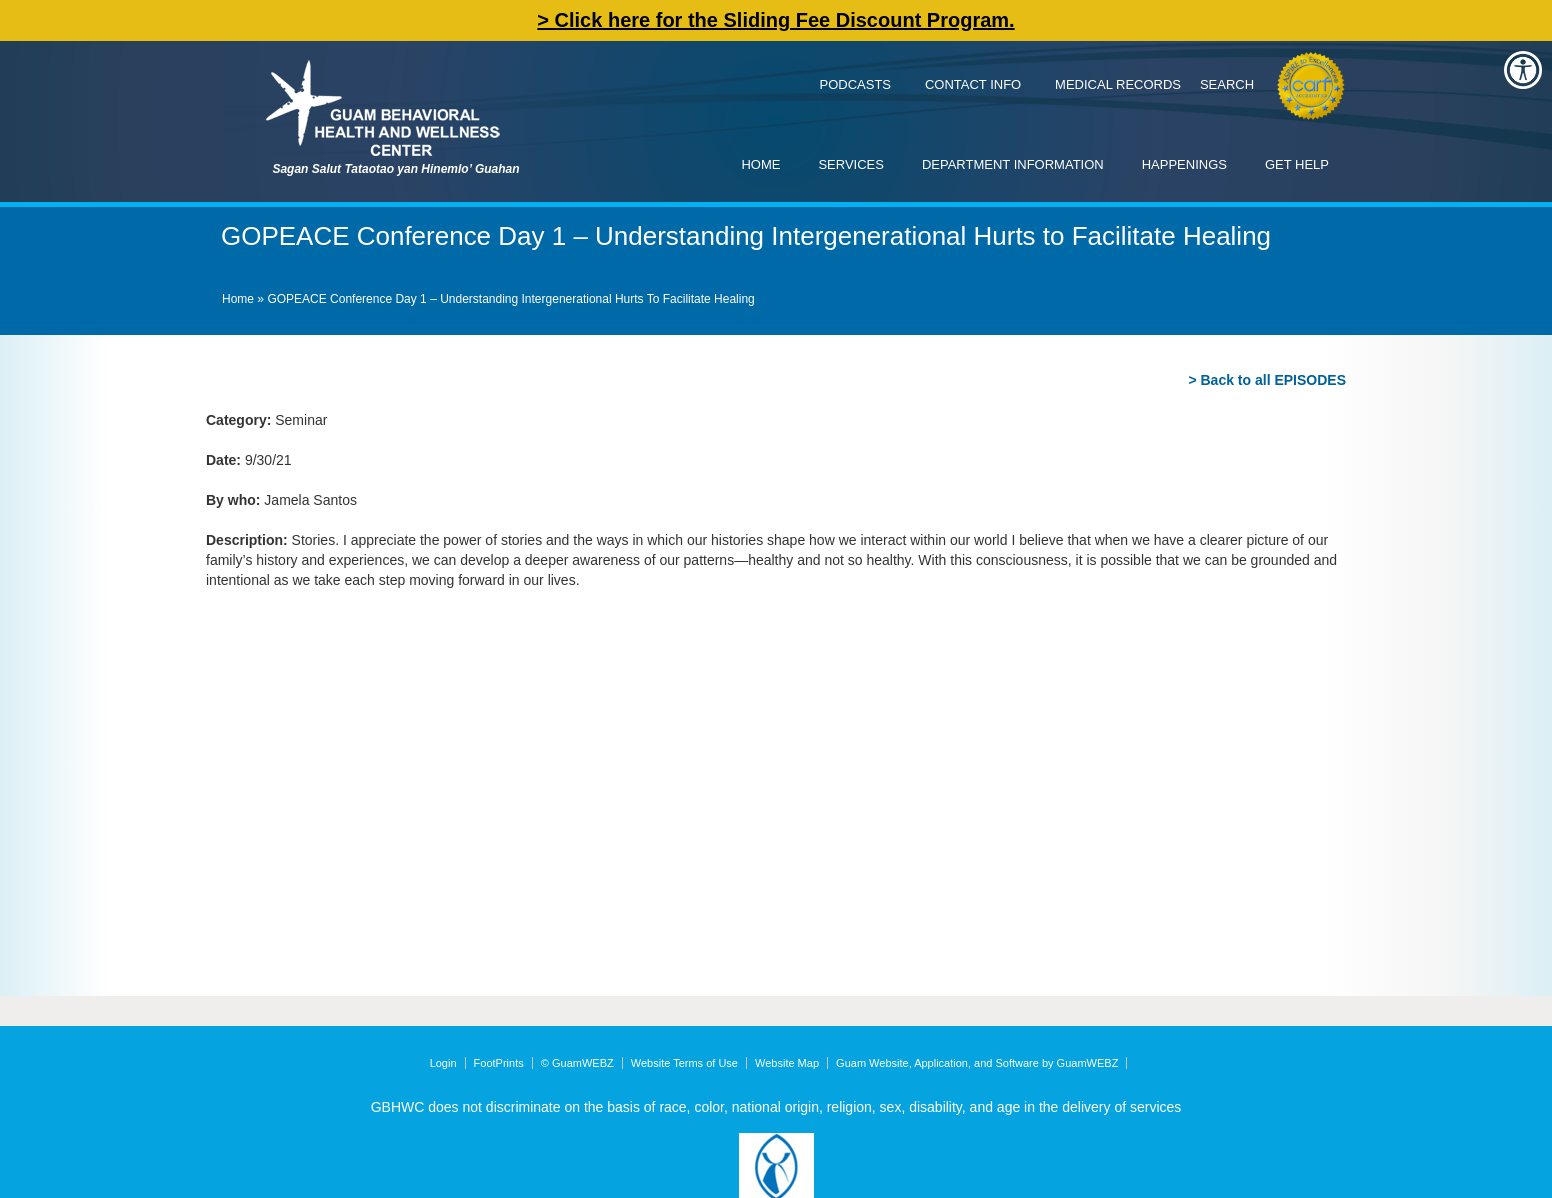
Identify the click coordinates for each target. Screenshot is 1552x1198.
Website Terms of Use (684, 1063)
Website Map (787, 1063)
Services (851, 164)
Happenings (1184, 164)
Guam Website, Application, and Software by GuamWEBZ (977, 1063)
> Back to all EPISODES (1267, 380)
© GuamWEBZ (577, 1063)
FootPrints (499, 1063)
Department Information (1013, 164)
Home (760, 164)
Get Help (1297, 164)
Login (443, 1063)
